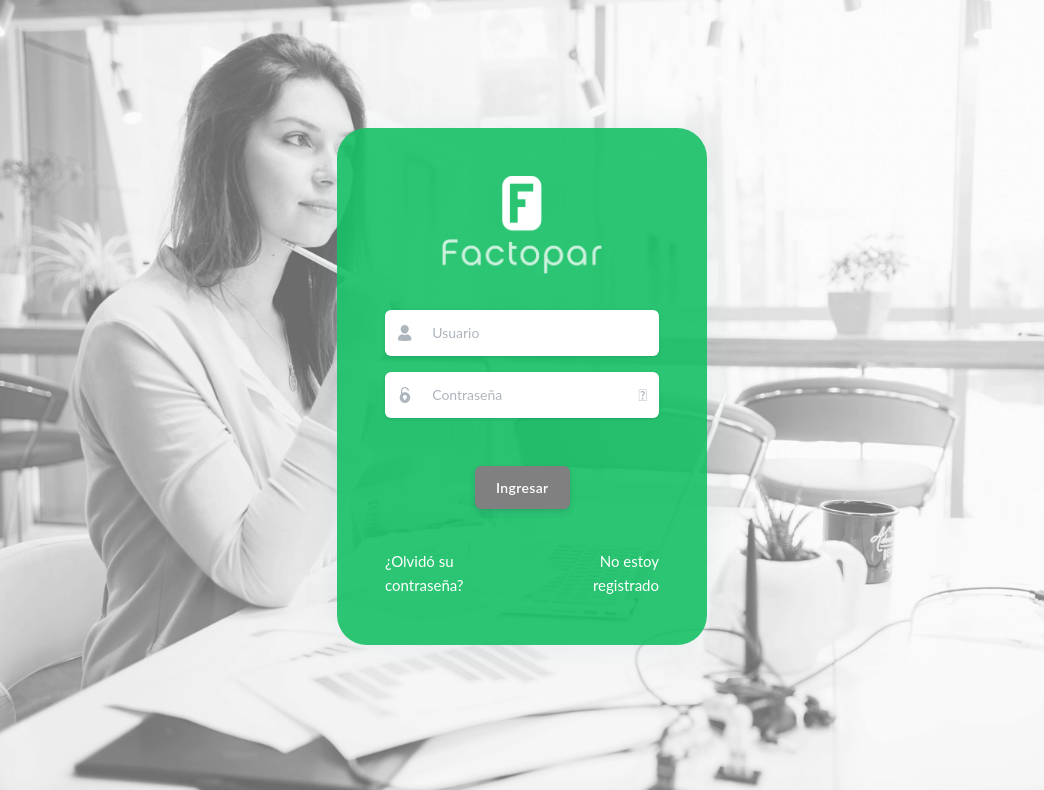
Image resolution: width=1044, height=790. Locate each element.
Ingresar (522, 487)
